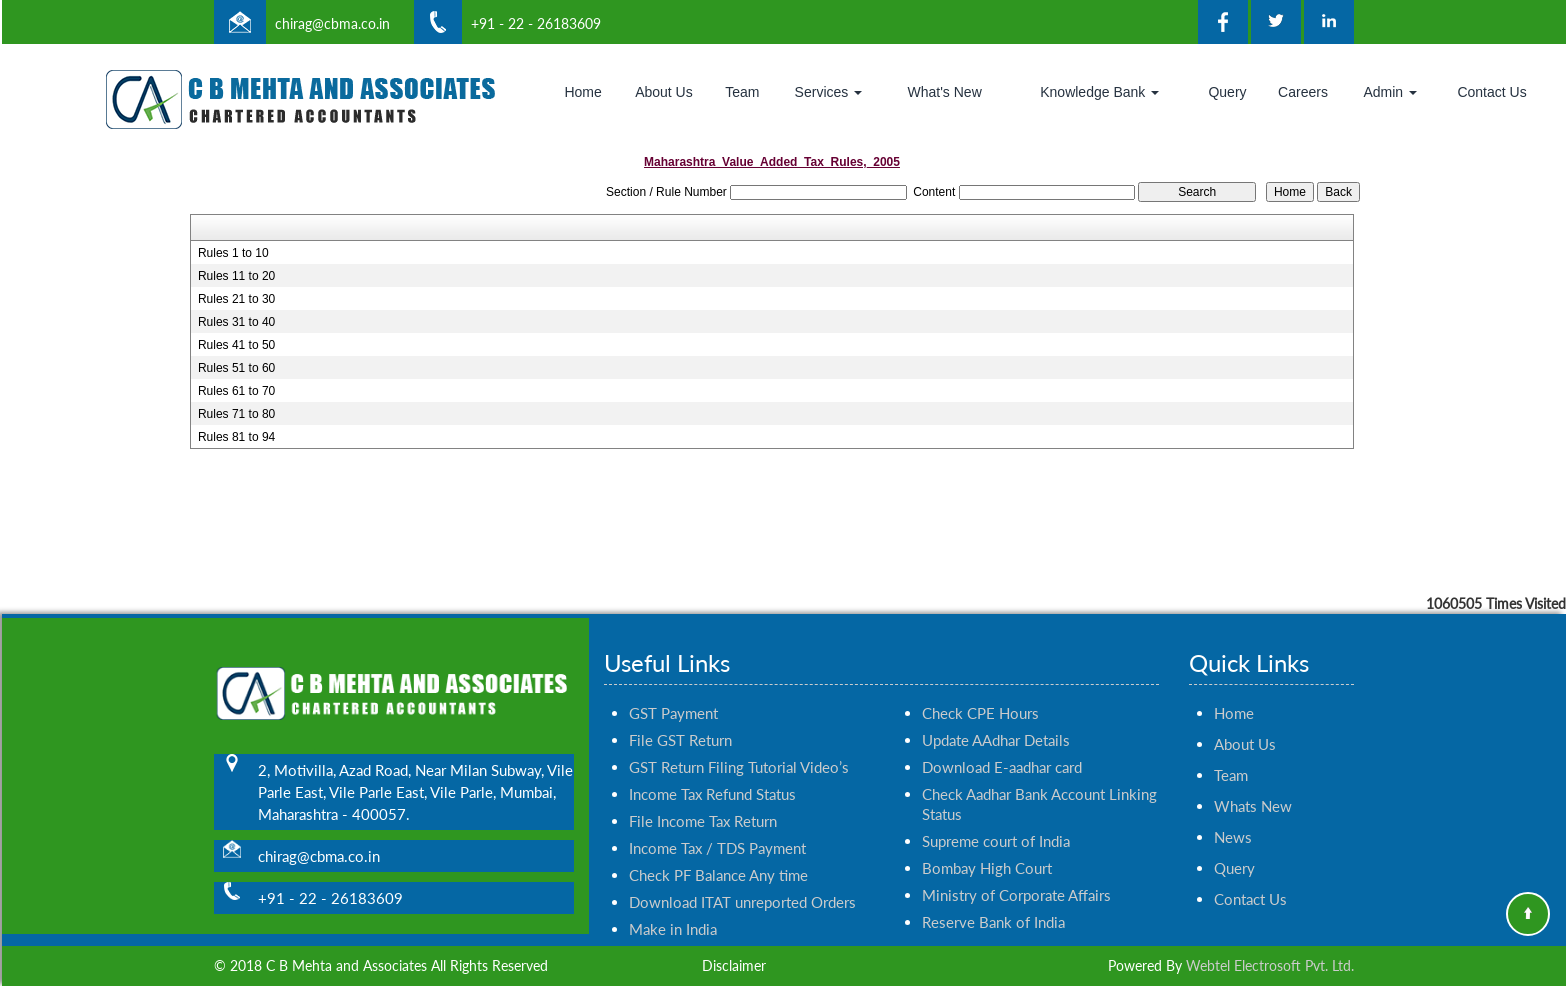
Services (829, 92)
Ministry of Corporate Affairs (1016, 877)
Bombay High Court (987, 850)
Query (1227, 92)
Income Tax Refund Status (712, 776)
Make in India (673, 911)
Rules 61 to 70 (236, 391)
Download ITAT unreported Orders (742, 884)
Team (742, 92)
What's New (945, 92)
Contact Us (1491, 92)
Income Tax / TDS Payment (717, 830)
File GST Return (680, 722)
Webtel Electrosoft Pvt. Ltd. (1270, 965)
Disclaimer (734, 965)
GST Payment (673, 695)
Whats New (1253, 788)
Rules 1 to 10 (233, 253)
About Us (664, 92)
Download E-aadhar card (1002, 749)
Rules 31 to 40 (236, 322)
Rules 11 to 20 (236, 276)
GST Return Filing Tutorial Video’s (739, 749)
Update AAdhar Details (996, 722)
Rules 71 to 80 (236, 414)
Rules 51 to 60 (236, 368)
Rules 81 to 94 (236, 437)
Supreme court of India (996, 823)
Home (582, 92)
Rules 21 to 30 (236, 299)
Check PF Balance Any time (718, 857)
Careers (1303, 92)
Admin (1390, 92)
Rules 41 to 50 (236, 345)
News (1233, 819)
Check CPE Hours (980, 695)
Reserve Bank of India (993, 904)
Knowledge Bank (1099, 92)
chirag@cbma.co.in (332, 23)
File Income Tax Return (703, 803)
